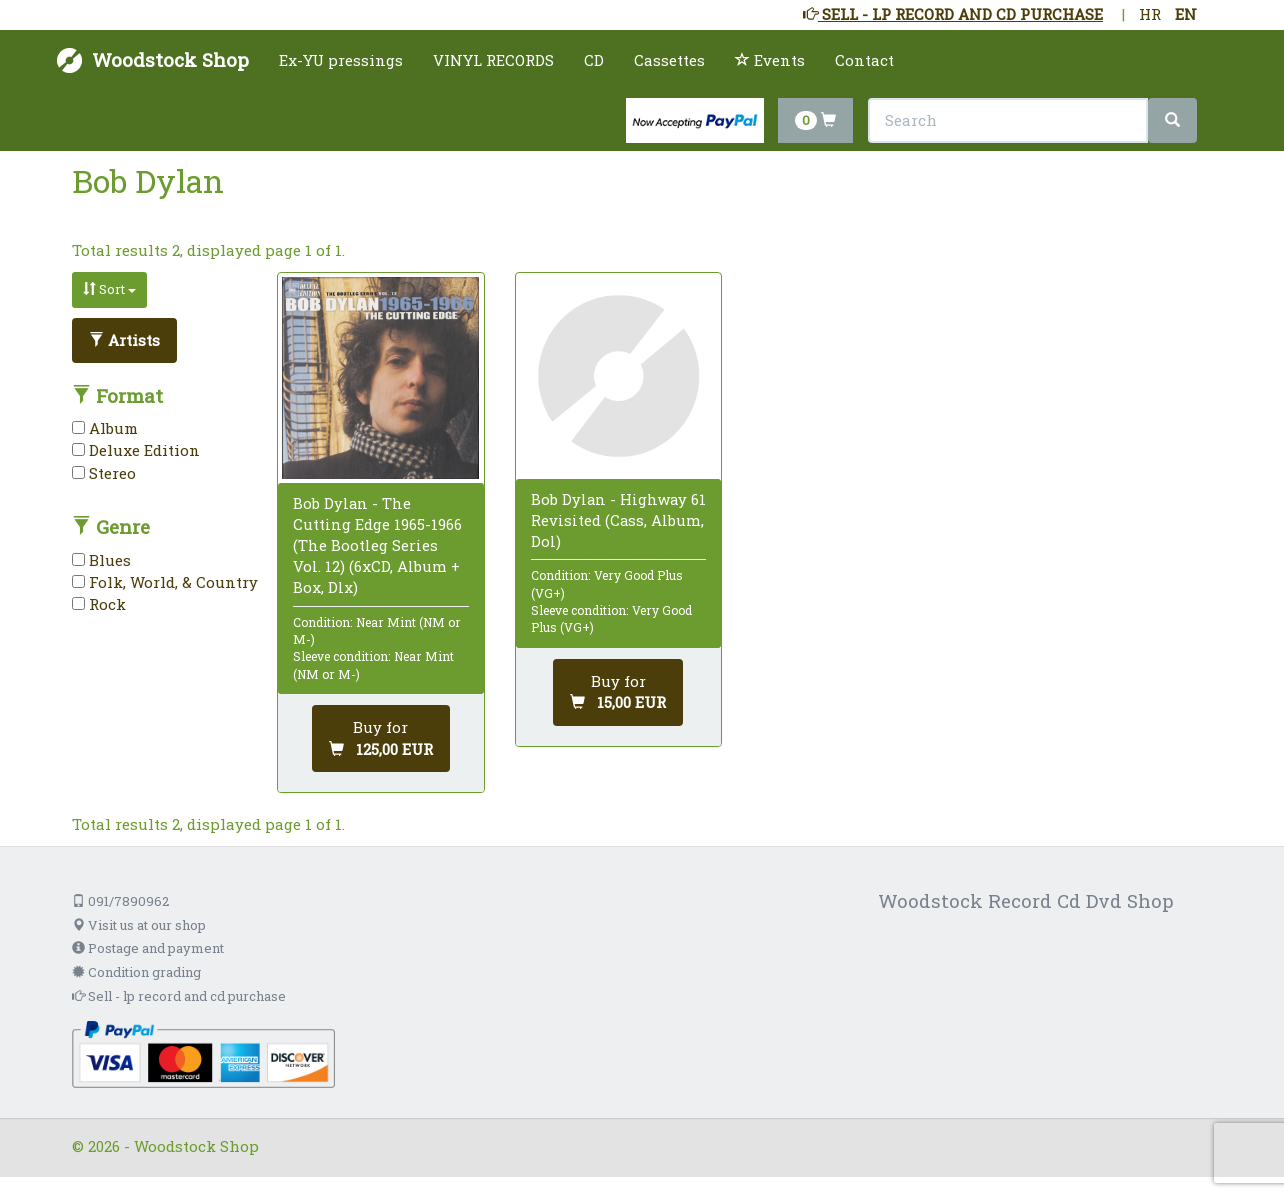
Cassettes (669, 60)
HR (1150, 14)
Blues (101, 560)
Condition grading (136, 972)
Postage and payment (148, 948)
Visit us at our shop (139, 925)
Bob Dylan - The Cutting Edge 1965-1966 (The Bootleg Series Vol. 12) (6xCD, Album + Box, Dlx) (377, 545)
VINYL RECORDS (493, 60)
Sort (109, 289)
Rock (99, 604)
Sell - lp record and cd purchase (179, 996)
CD (594, 60)
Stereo (104, 473)
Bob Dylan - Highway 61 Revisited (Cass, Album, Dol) (618, 520)
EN (1186, 14)
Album (105, 428)
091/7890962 (120, 901)
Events (770, 60)
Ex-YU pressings (341, 60)
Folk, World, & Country (165, 582)
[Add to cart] (381, 738)
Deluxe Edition (136, 450)
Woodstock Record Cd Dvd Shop (1026, 900)
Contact (864, 60)
